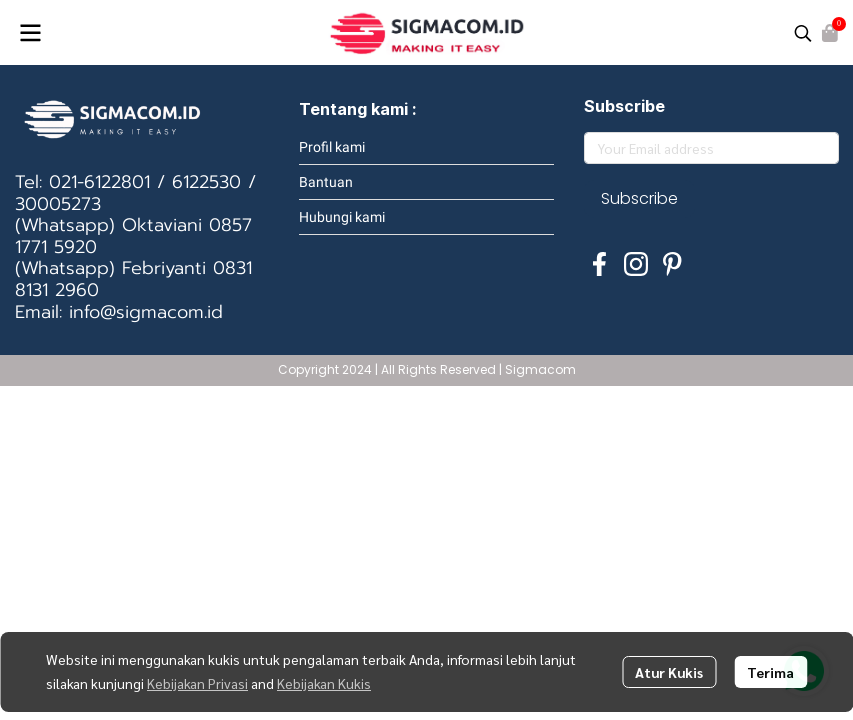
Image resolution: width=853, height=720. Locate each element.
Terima (770, 672)
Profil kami (332, 147)
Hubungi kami (342, 217)
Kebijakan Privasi (197, 683)
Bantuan (326, 182)
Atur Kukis (669, 672)
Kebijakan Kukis (324, 683)
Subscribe (639, 198)
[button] (803, 33)
